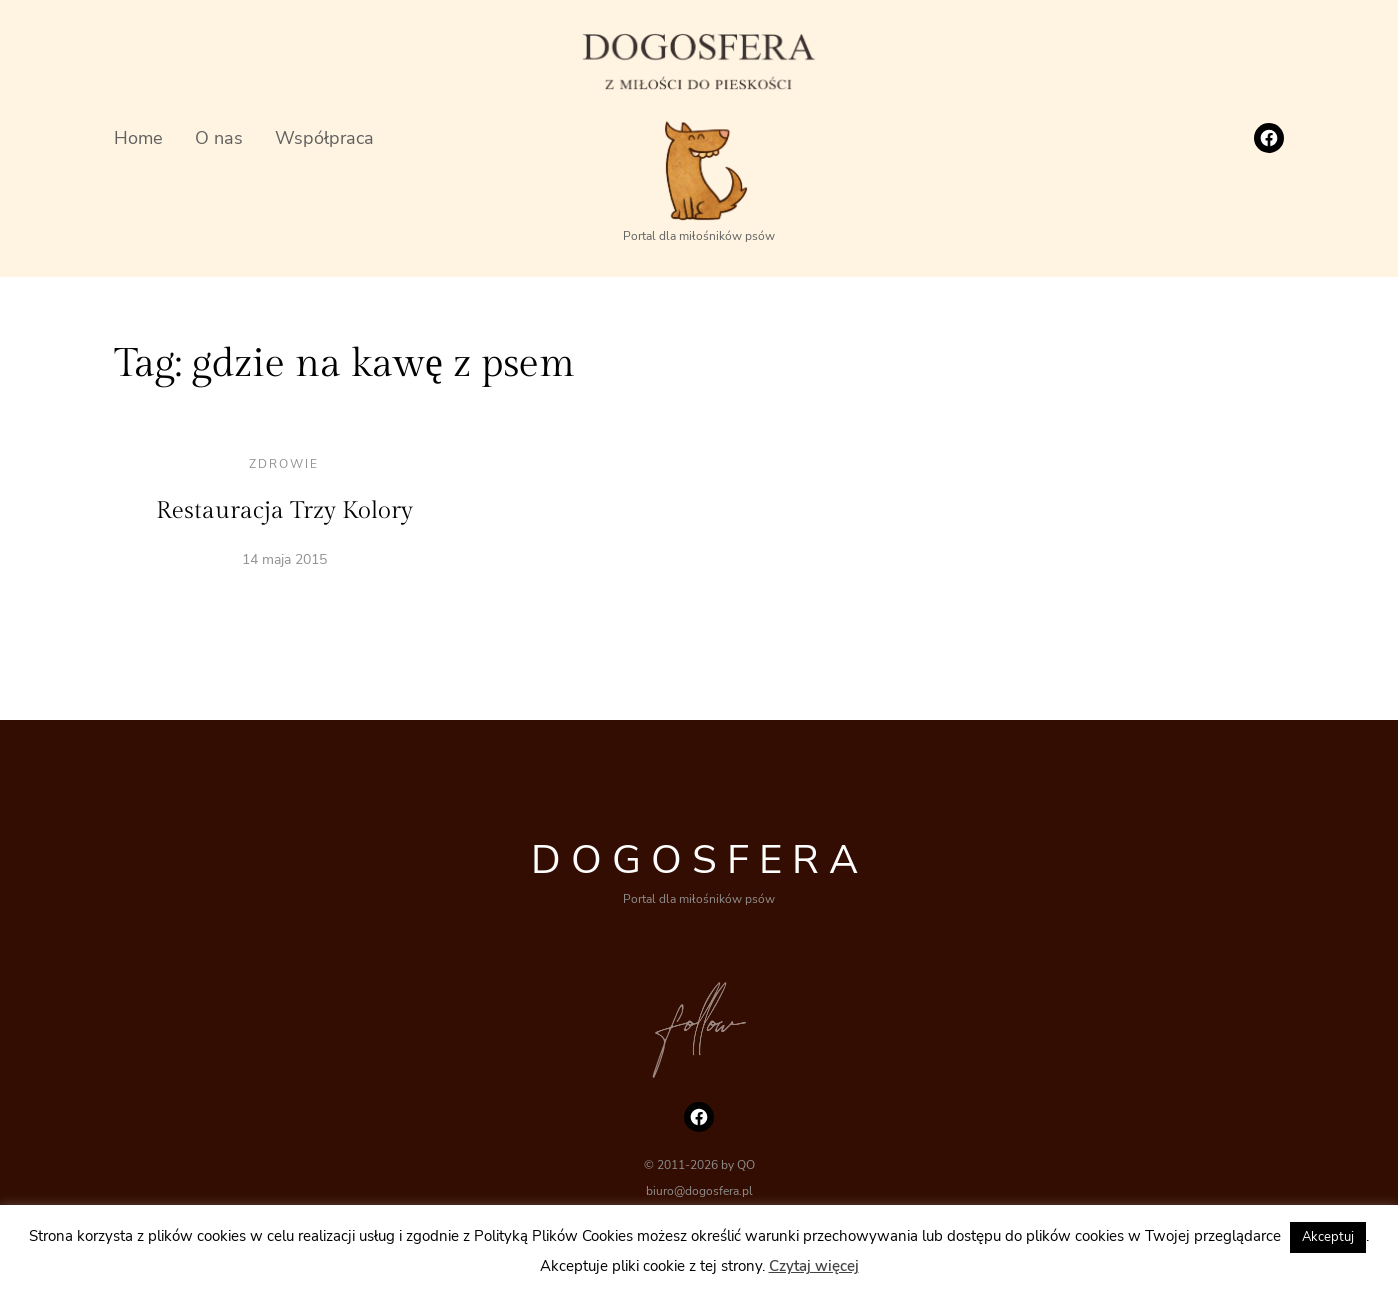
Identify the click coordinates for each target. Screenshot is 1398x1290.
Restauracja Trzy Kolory (284, 511)
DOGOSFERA (699, 860)
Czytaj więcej (814, 1266)
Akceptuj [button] (1328, 1237)
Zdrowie (284, 464)
